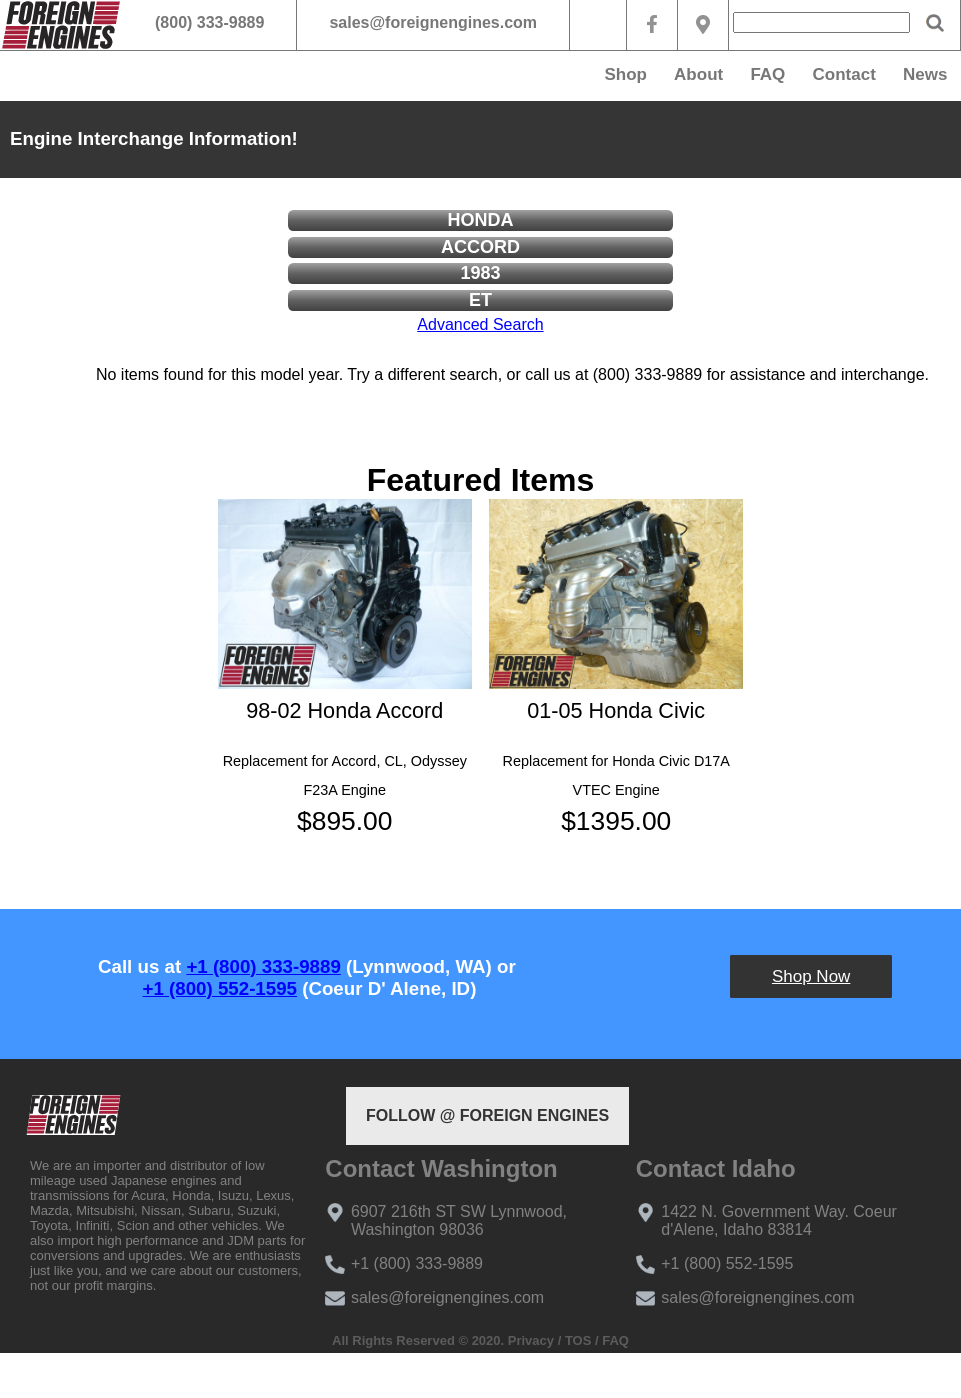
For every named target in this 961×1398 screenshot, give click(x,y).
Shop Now (811, 976)
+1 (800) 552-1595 (220, 988)
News (925, 74)
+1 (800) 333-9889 (263, 966)
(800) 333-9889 (209, 22)
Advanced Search (480, 324)
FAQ (767, 74)
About (698, 74)
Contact (844, 74)
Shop (625, 74)
